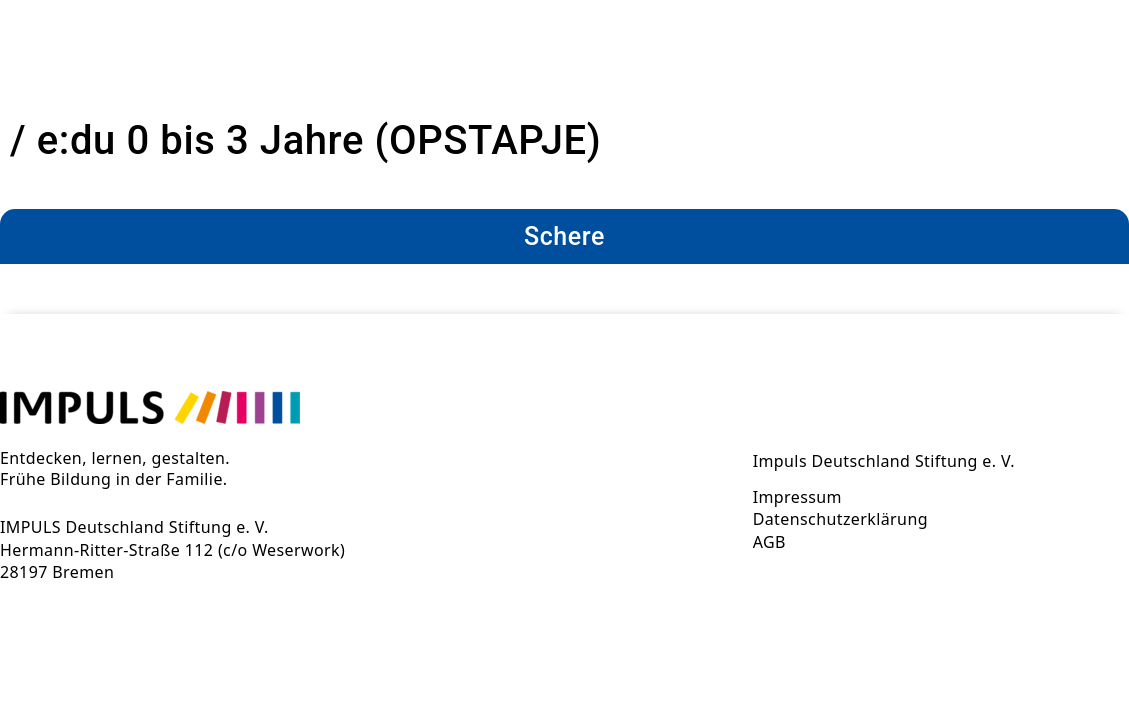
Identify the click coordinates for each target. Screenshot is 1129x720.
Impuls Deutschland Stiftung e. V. (884, 461)
